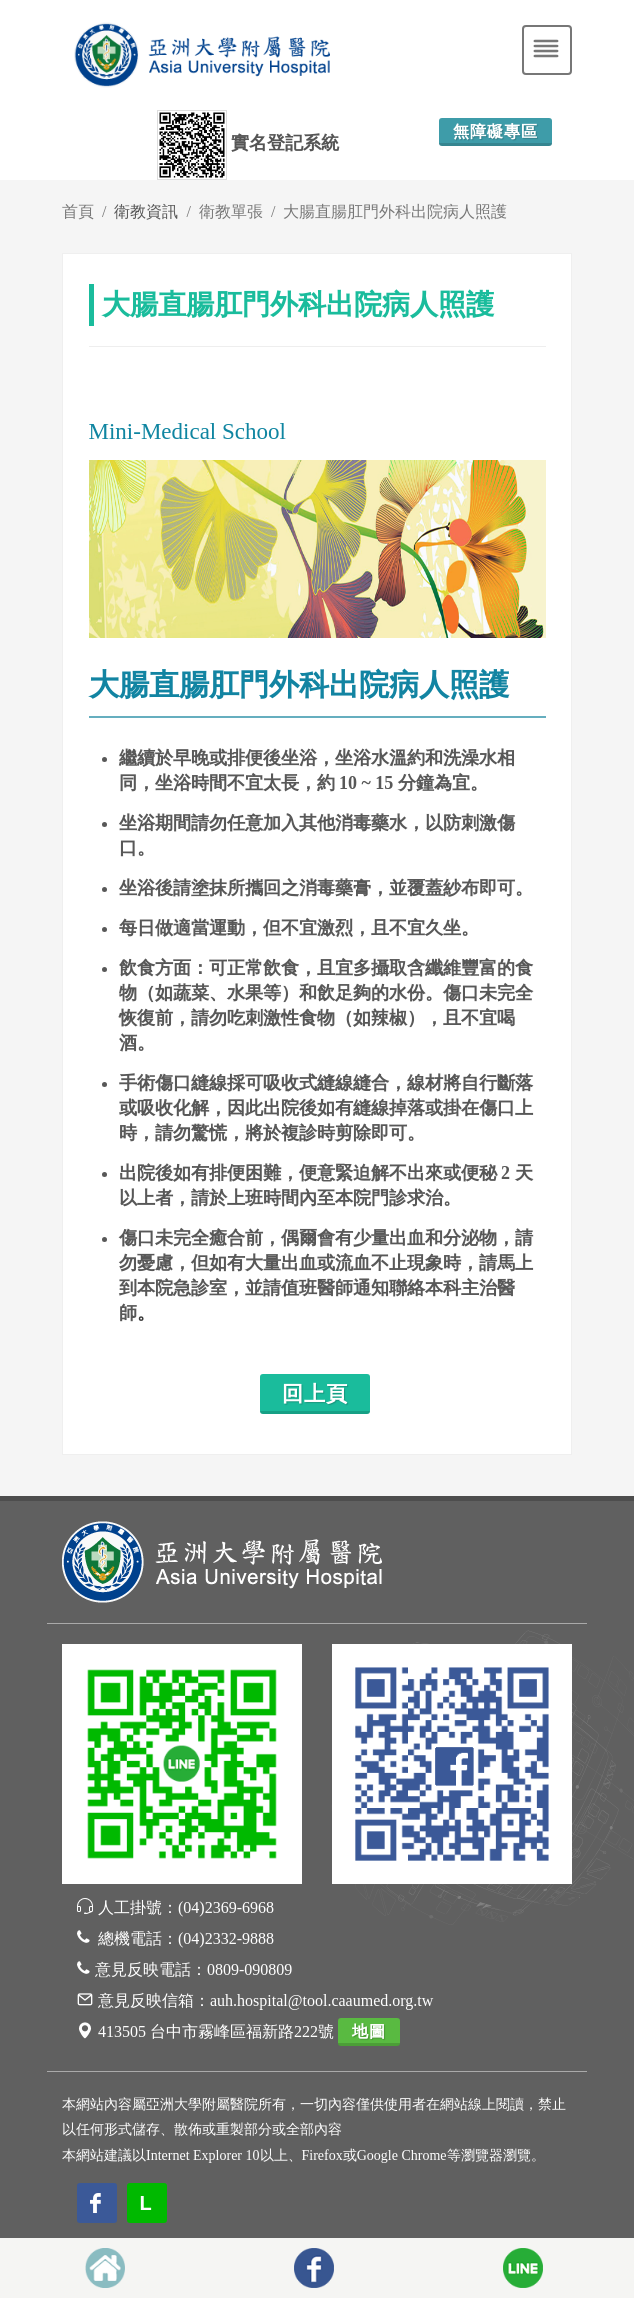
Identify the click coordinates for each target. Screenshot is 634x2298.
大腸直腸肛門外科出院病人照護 (395, 211)
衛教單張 (231, 211)
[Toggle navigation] (547, 50)
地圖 (369, 2031)
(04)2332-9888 (226, 1938)
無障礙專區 (495, 131)
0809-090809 (249, 1969)
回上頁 (315, 1394)
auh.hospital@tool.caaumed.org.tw (321, 2000)
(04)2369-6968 (226, 1907)
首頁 (78, 211)
